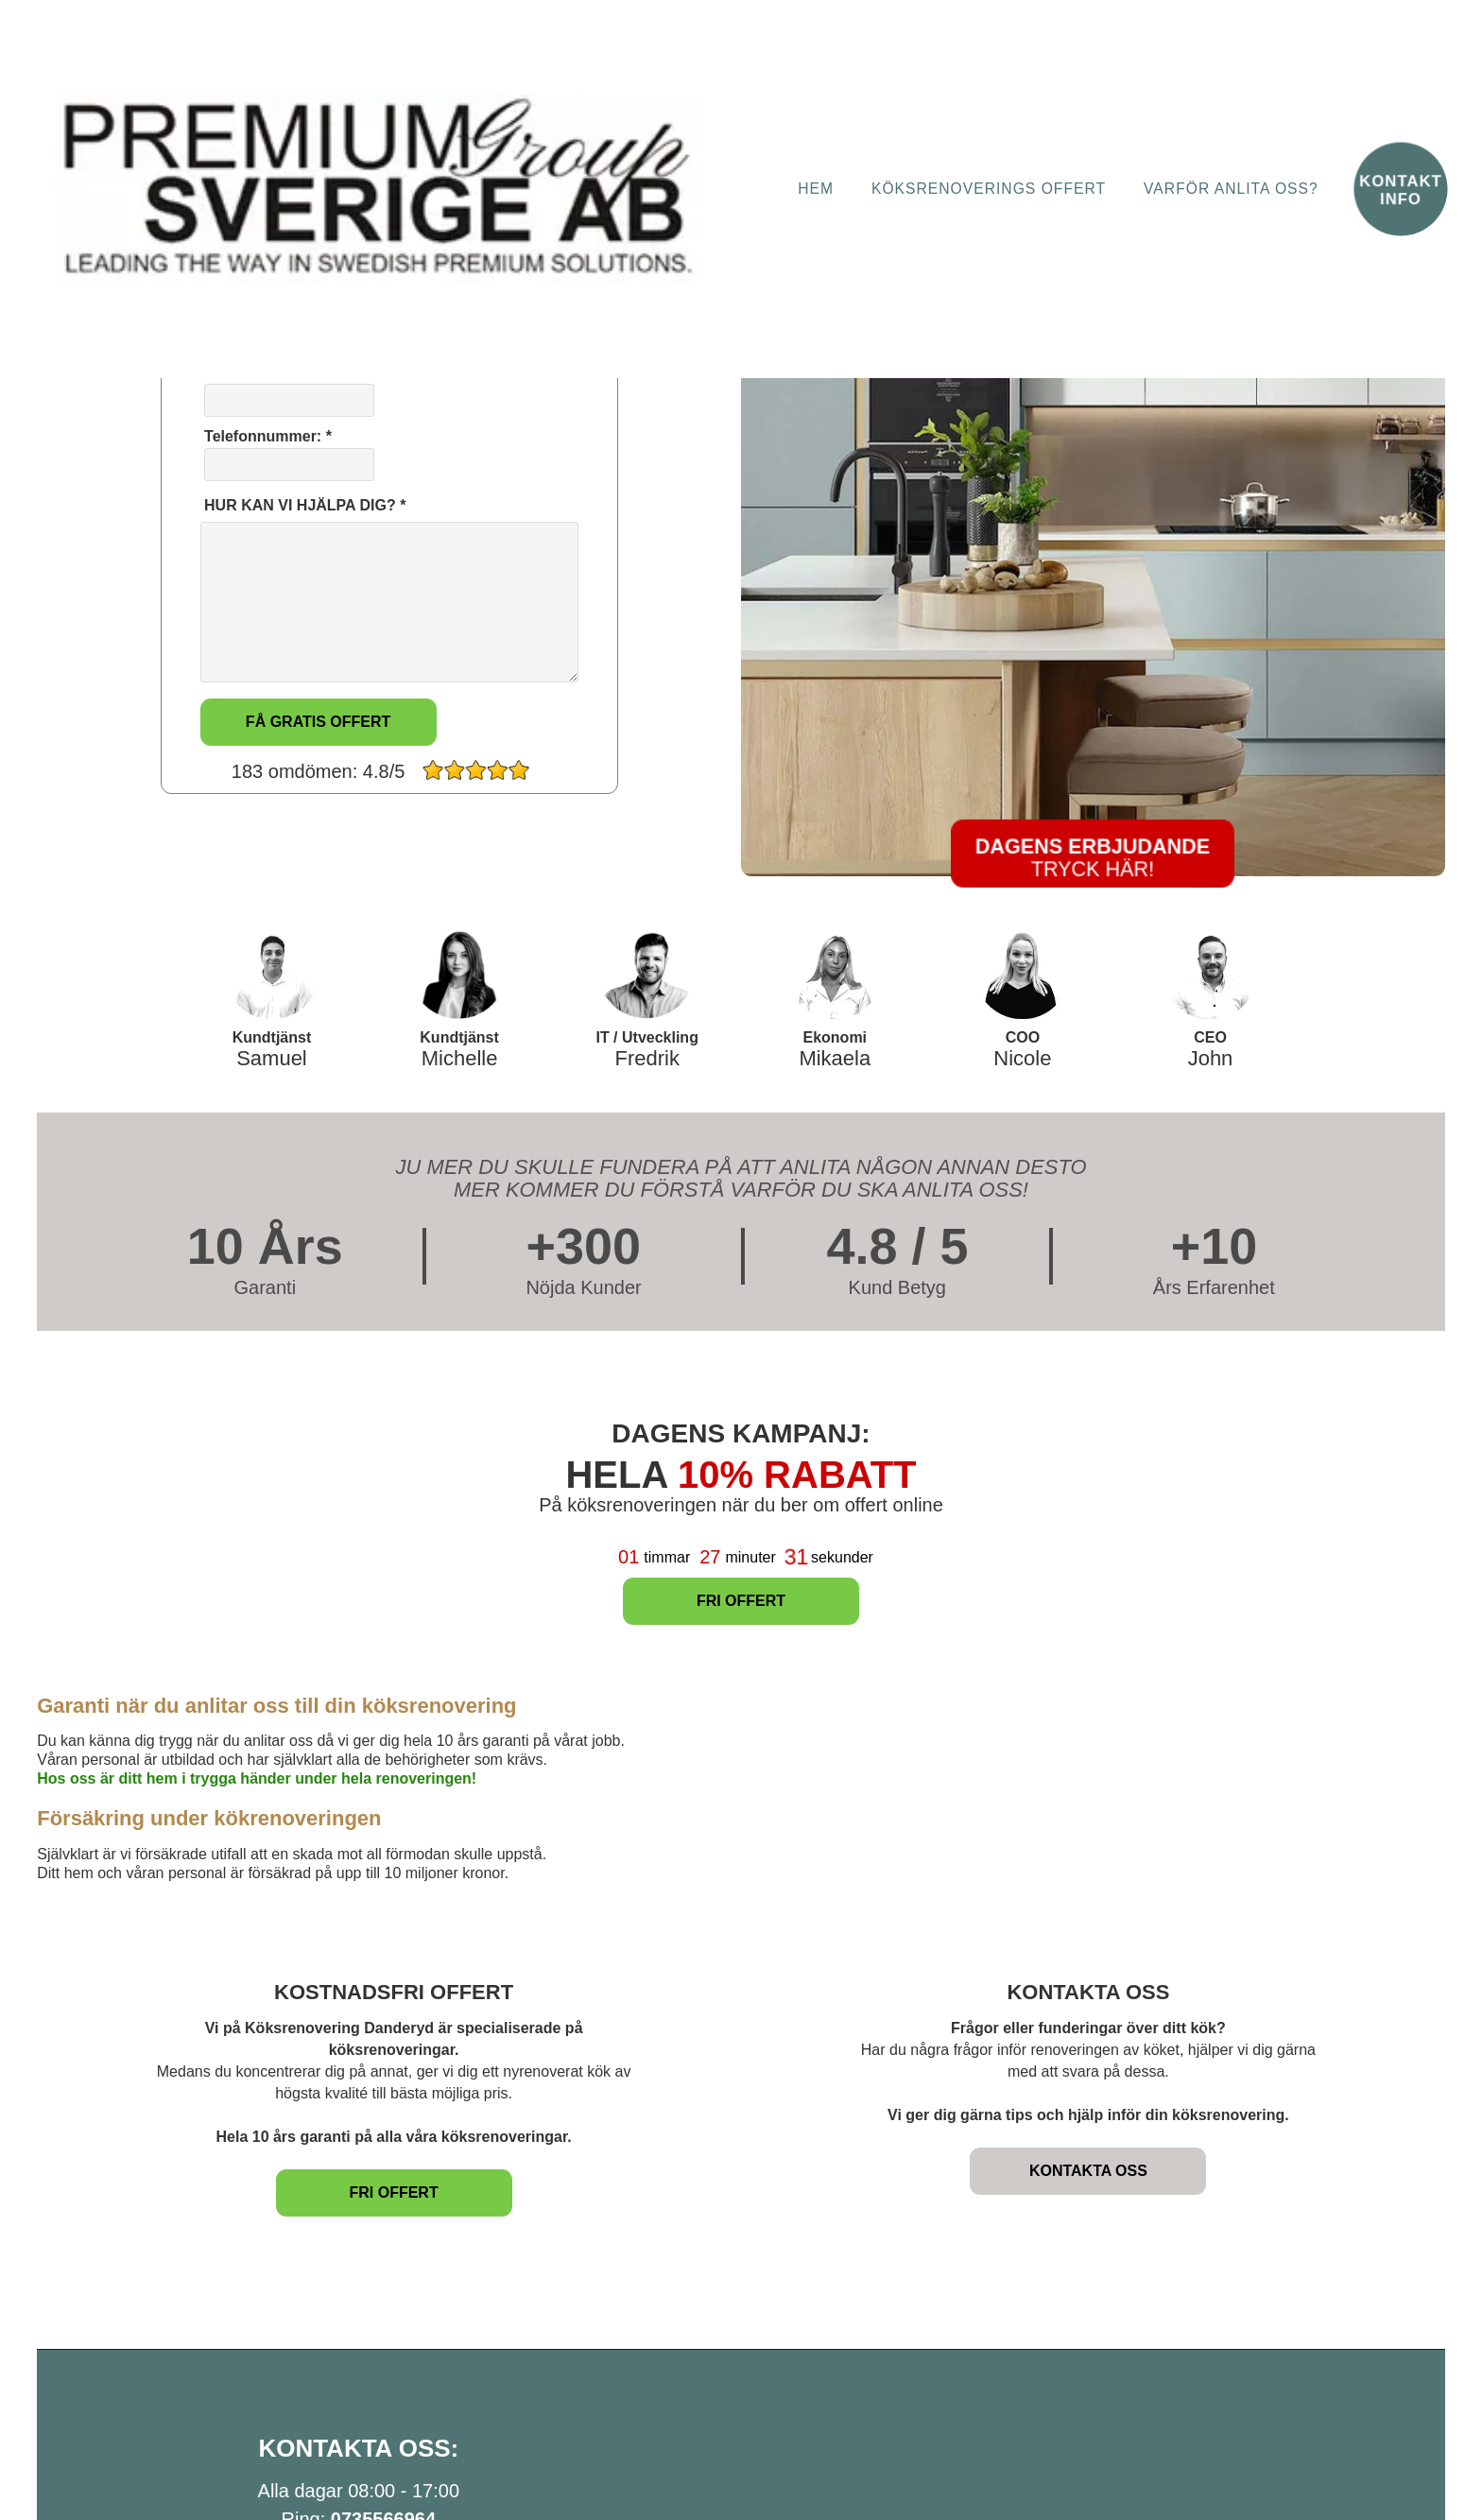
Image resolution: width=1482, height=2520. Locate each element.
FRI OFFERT (741, 1601)
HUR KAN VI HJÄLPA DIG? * (303, 505)
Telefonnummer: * (287, 454)
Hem (816, 189)
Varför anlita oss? (1231, 189)
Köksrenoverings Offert (988, 189)
